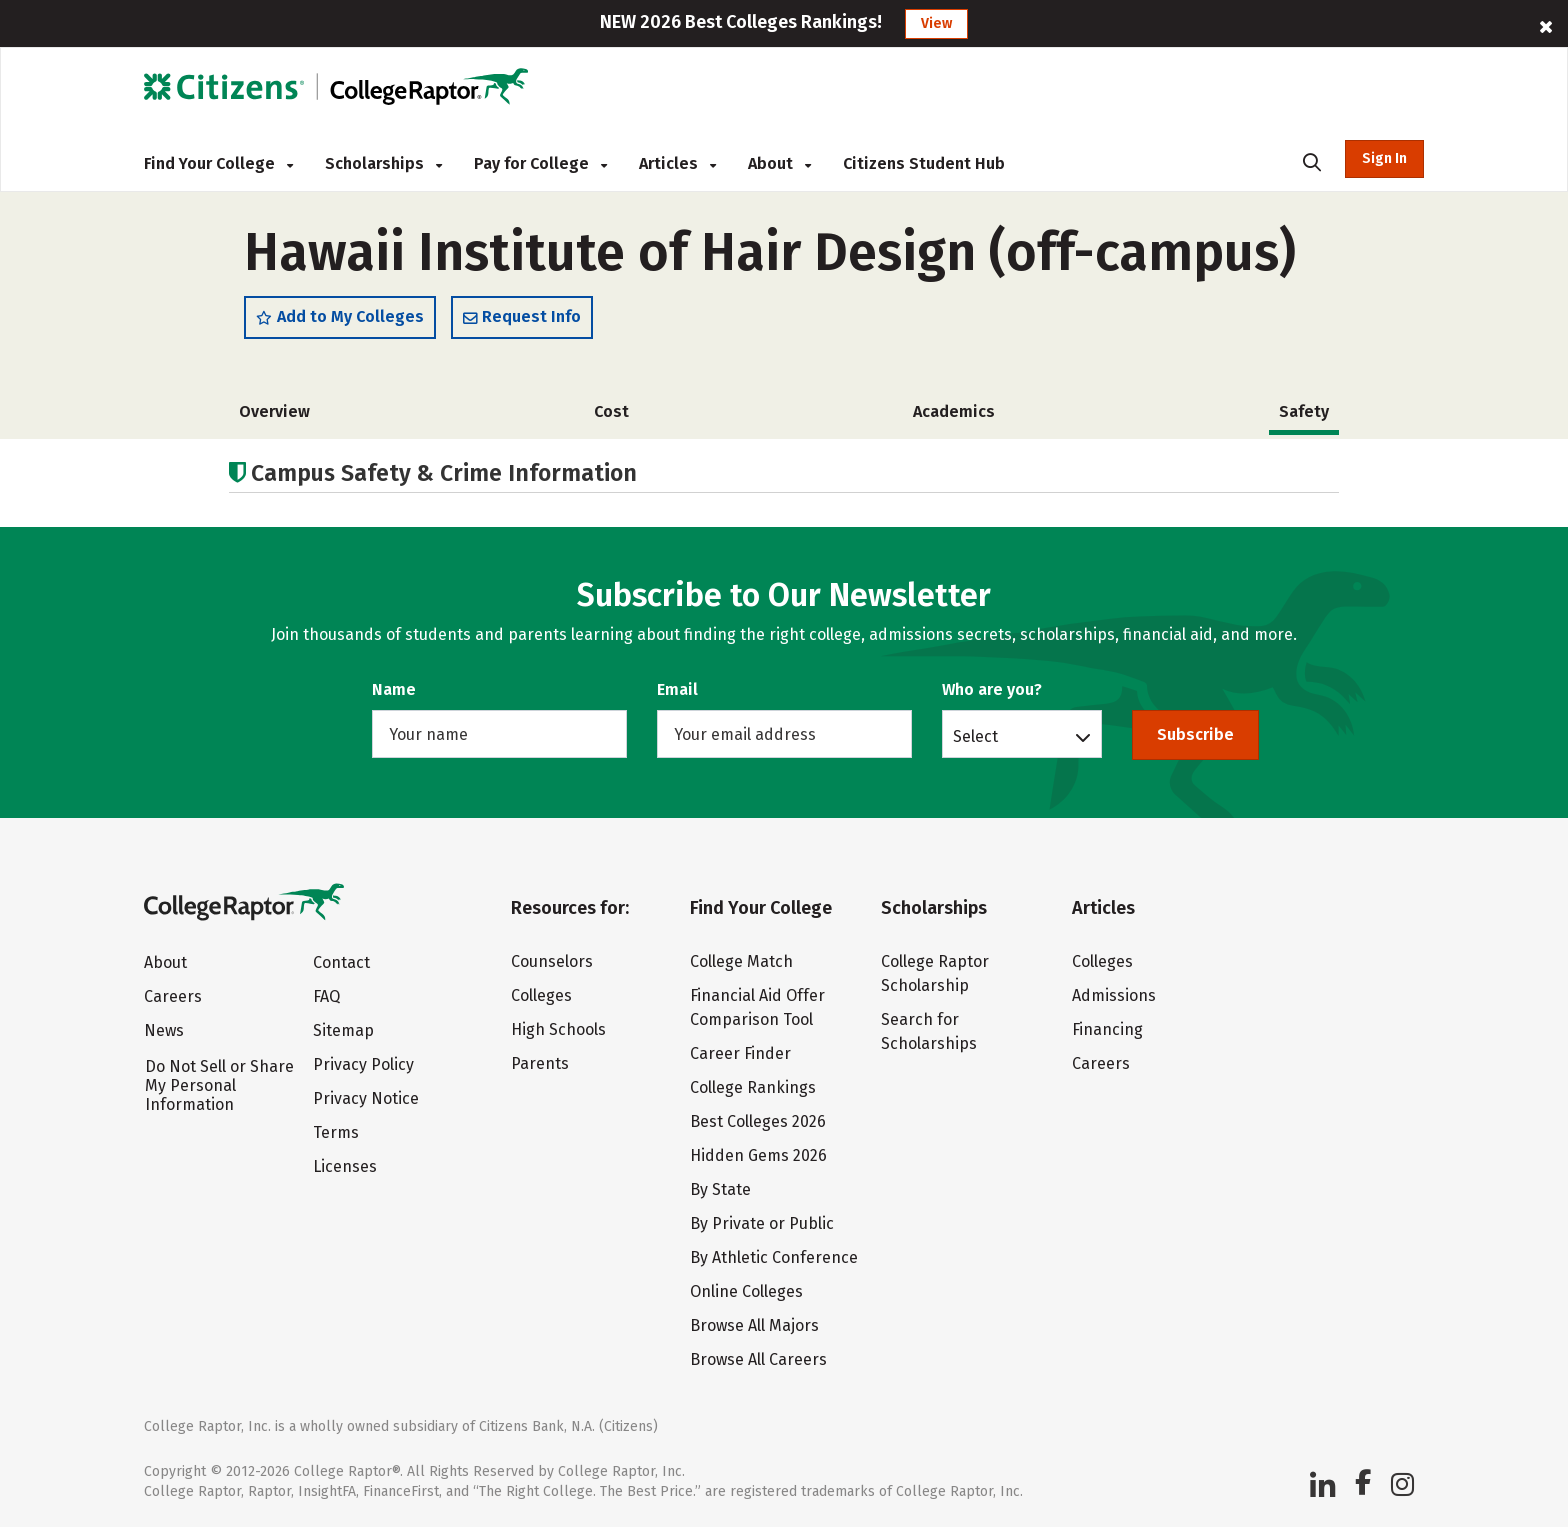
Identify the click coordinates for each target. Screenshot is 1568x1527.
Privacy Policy (363, 1064)
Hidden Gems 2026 (758, 1155)
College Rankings (753, 1087)
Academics (954, 411)
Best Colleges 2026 (758, 1121)
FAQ (326, 996)
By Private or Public (762, 1223)
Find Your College (218, 163)
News (164, 1030)
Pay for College (540, 163)
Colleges (541, 995)
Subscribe (1195, 734)
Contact (341, 962)
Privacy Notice (366, 1098)
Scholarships (383, 163)
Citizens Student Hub (924, 163)
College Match (741, 961)
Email (677, 689)
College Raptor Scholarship (935, 973)
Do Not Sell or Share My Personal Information (219, 1085)
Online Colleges (746, 1291)
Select (975, 736)
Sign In (1384, 158)
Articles (677, 163)
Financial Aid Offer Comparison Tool (757, 1007)
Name (394, 689)
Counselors (552, 961)
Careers (173, 996)
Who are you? (992, 689)
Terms (336, 1132)
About (779, 163)
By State (720, 1189)
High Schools (558, 1029)
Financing (1107, 1029)
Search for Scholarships (929, 1031)
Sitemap (343, 1030)
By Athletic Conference (774, 1257)
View (936, 23)
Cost (611, 411)
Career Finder (740, 1053)
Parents (540, 1063)
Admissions (1114, 995)
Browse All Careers (758, 1359)
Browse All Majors (754, 1325)
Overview (274, 411)
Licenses (345, 1166)
